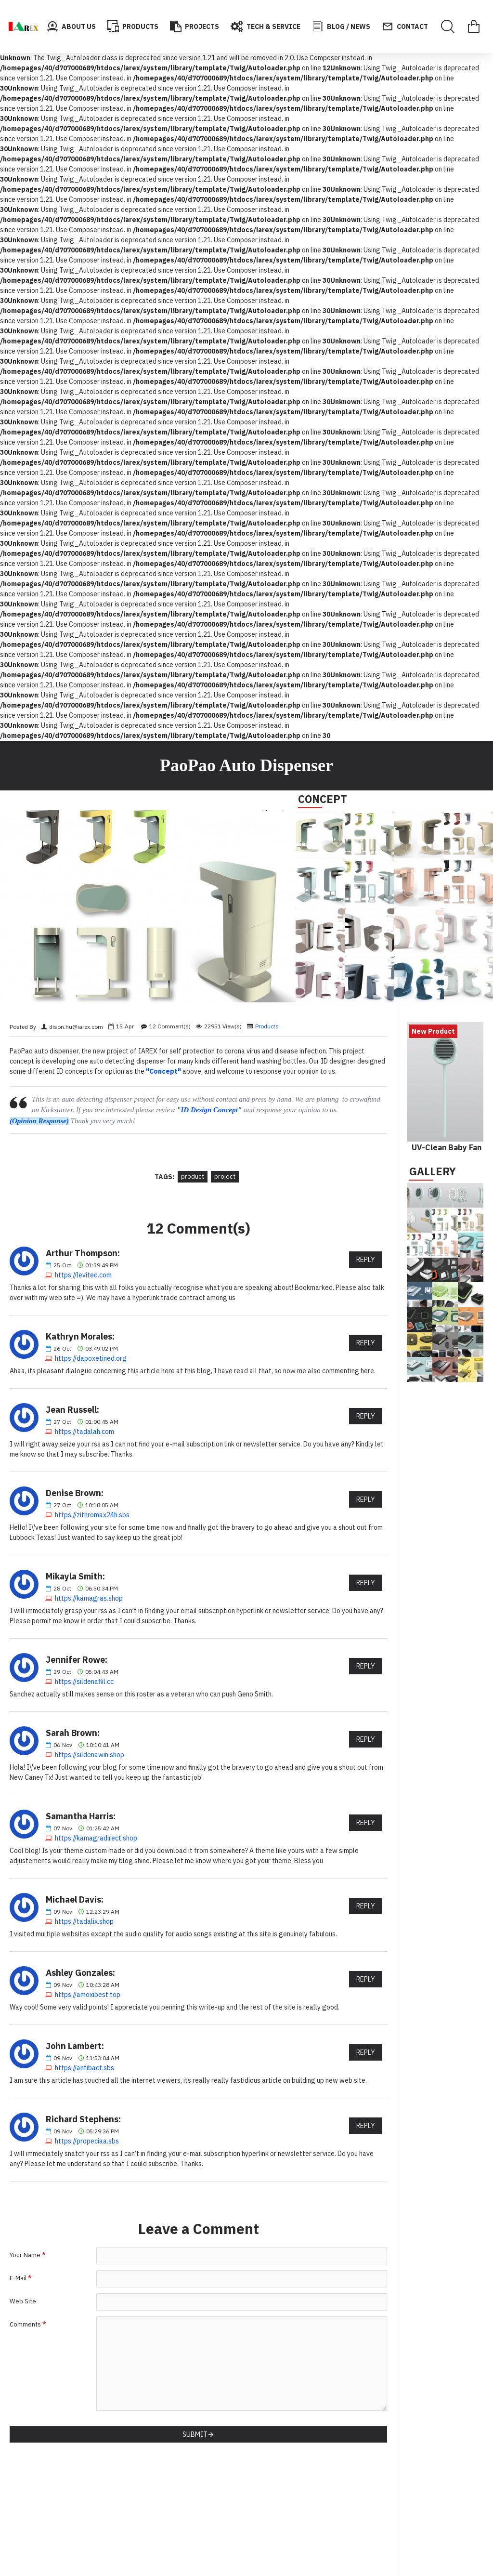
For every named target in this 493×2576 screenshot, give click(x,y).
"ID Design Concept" (209, 1110)
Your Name (25, 2255)
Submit (195, 2434)
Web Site (23, 2301)
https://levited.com (83, 1275)
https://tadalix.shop (84, 1921)
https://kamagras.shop (89, 1598)
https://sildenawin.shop (89, 1754)
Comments (25, 2324)
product (192, 1176)
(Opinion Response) (39, 1121)
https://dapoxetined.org (91, 1358)
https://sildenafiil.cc (84, 1681)
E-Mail (18, 2278)
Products (267, 1026)
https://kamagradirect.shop (96, 1838)
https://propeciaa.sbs (87, 2141)
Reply (365, 1259)
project (224, 1176)
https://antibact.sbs (84, 2067)
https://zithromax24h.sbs (92, 1515)
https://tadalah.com (84, 1431)
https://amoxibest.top (87, 1994)
